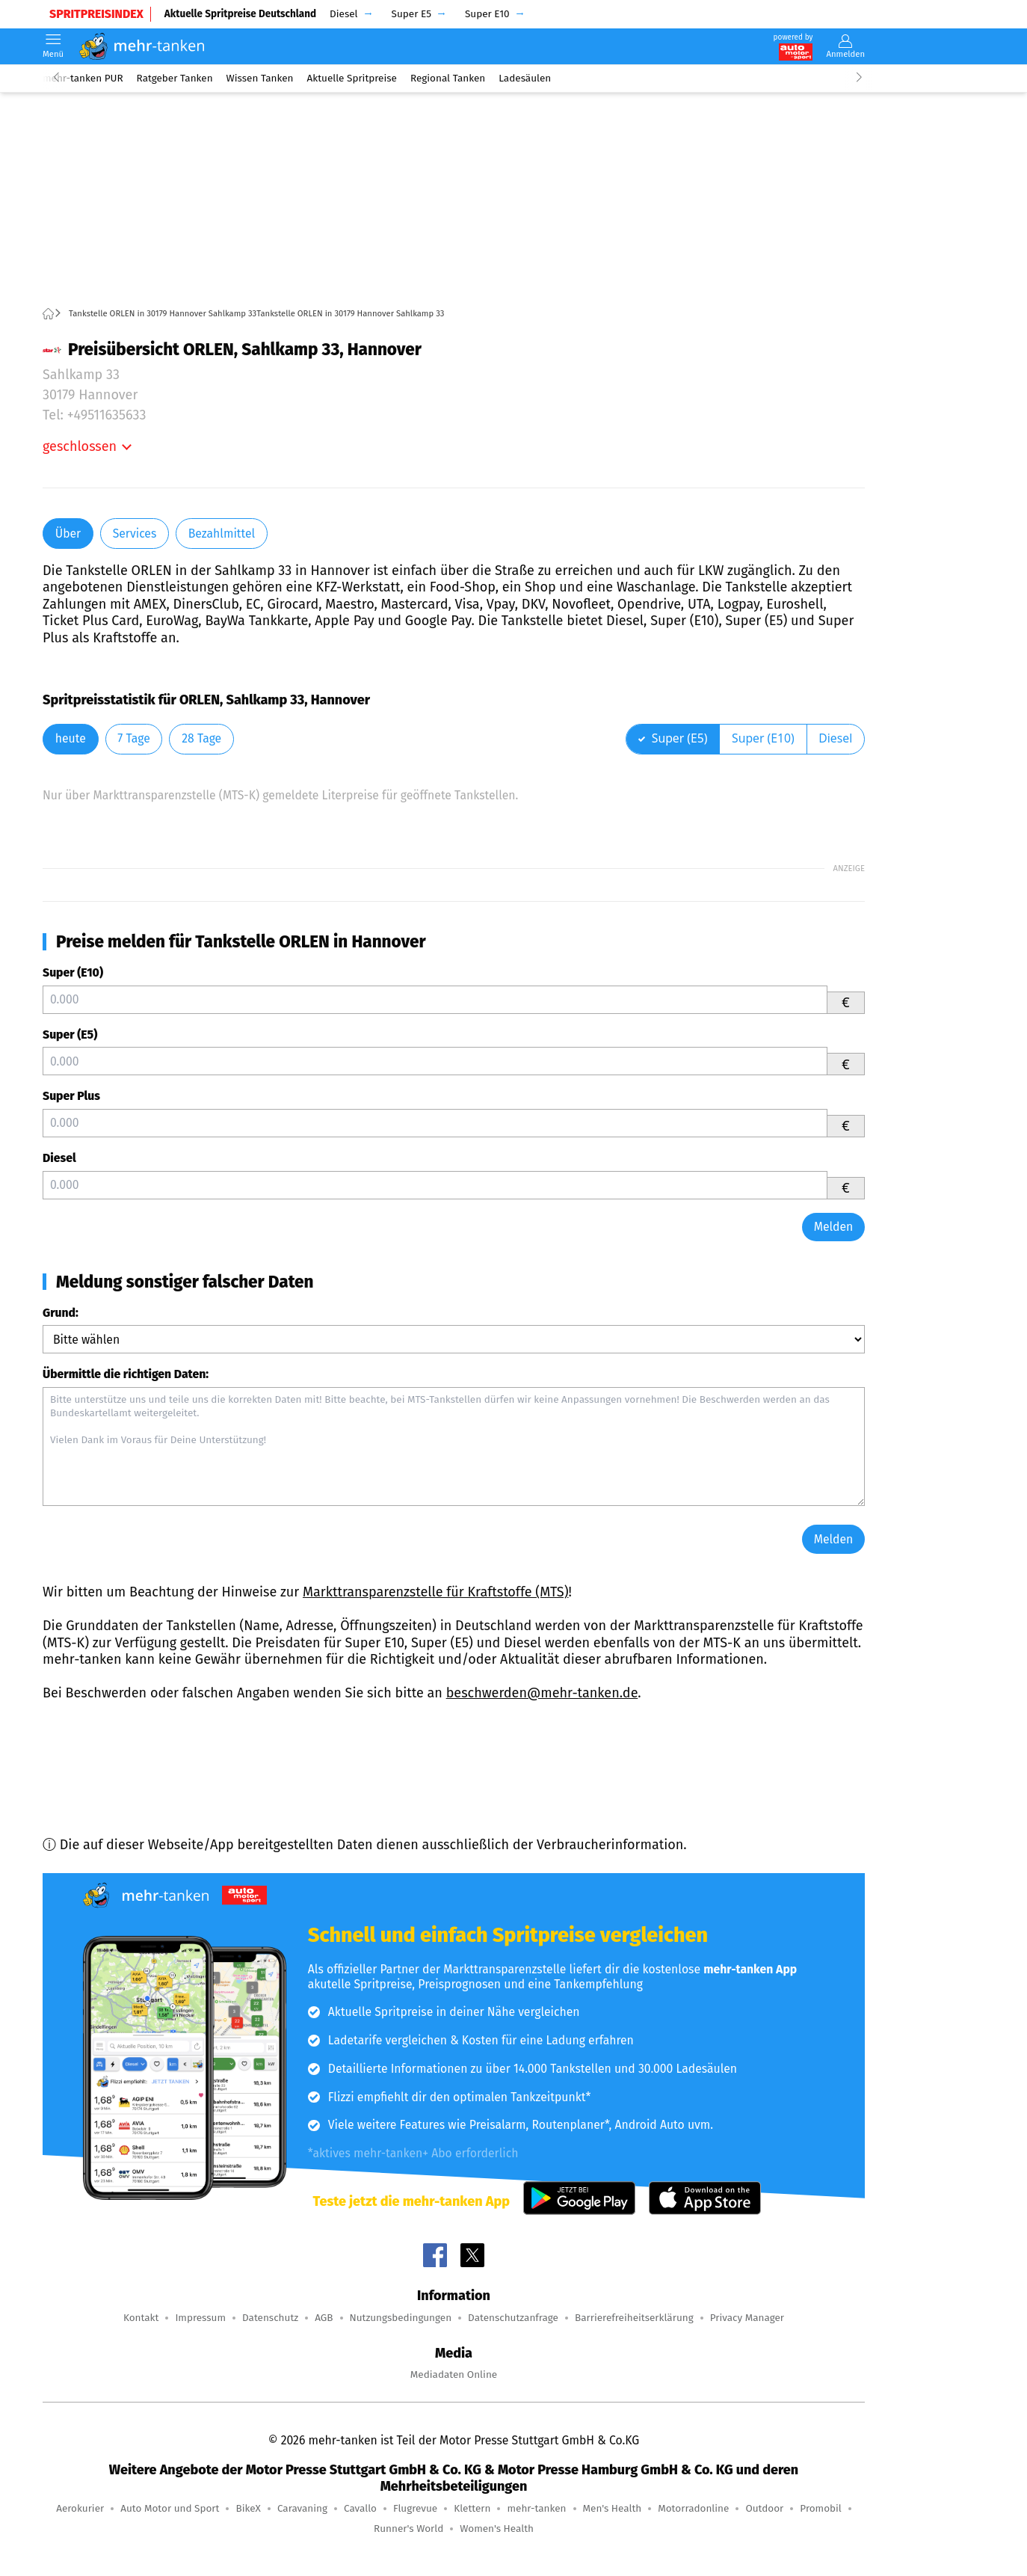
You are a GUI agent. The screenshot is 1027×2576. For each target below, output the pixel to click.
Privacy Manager (747, 2317)
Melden (834, 1227)
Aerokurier (80, 2508)
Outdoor (764, 2508)
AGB (324, 2317)
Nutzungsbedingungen (401, 2317)
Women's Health (497, 2528)
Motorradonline (693, 2508)
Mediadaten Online (453, 2374)
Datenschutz (270, 2317)
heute (70, 738)
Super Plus (71, 1096)
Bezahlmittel (221, 533)
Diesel (59, 1158)
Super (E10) (73, 972)
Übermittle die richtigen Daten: (126, 1374)
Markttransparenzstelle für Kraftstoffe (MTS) (436, 1592)
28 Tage (201, 738)
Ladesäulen (525, 78)
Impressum (200, 2317)
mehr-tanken (536, 2508)
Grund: (60, 1313)
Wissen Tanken (260, 78)
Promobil (821, 2508)
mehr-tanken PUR (83, 78)
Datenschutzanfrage (513, 2317)
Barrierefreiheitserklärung (634, 2317)
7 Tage (133, 738)
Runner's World (408, 2528)
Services (135, 533)
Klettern (472, 2508)
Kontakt (140, 2317)
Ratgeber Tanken (175, 78)
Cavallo (360, 2508)
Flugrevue (415, 2508)
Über (68, 533)
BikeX (247, 2508)
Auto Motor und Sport (169, 2508)
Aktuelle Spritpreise (352, 78)
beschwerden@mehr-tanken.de (542, 1693)
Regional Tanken (447, 78)
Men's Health (612, 2508)
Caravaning (302, 2508)
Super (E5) (70, 1034)
